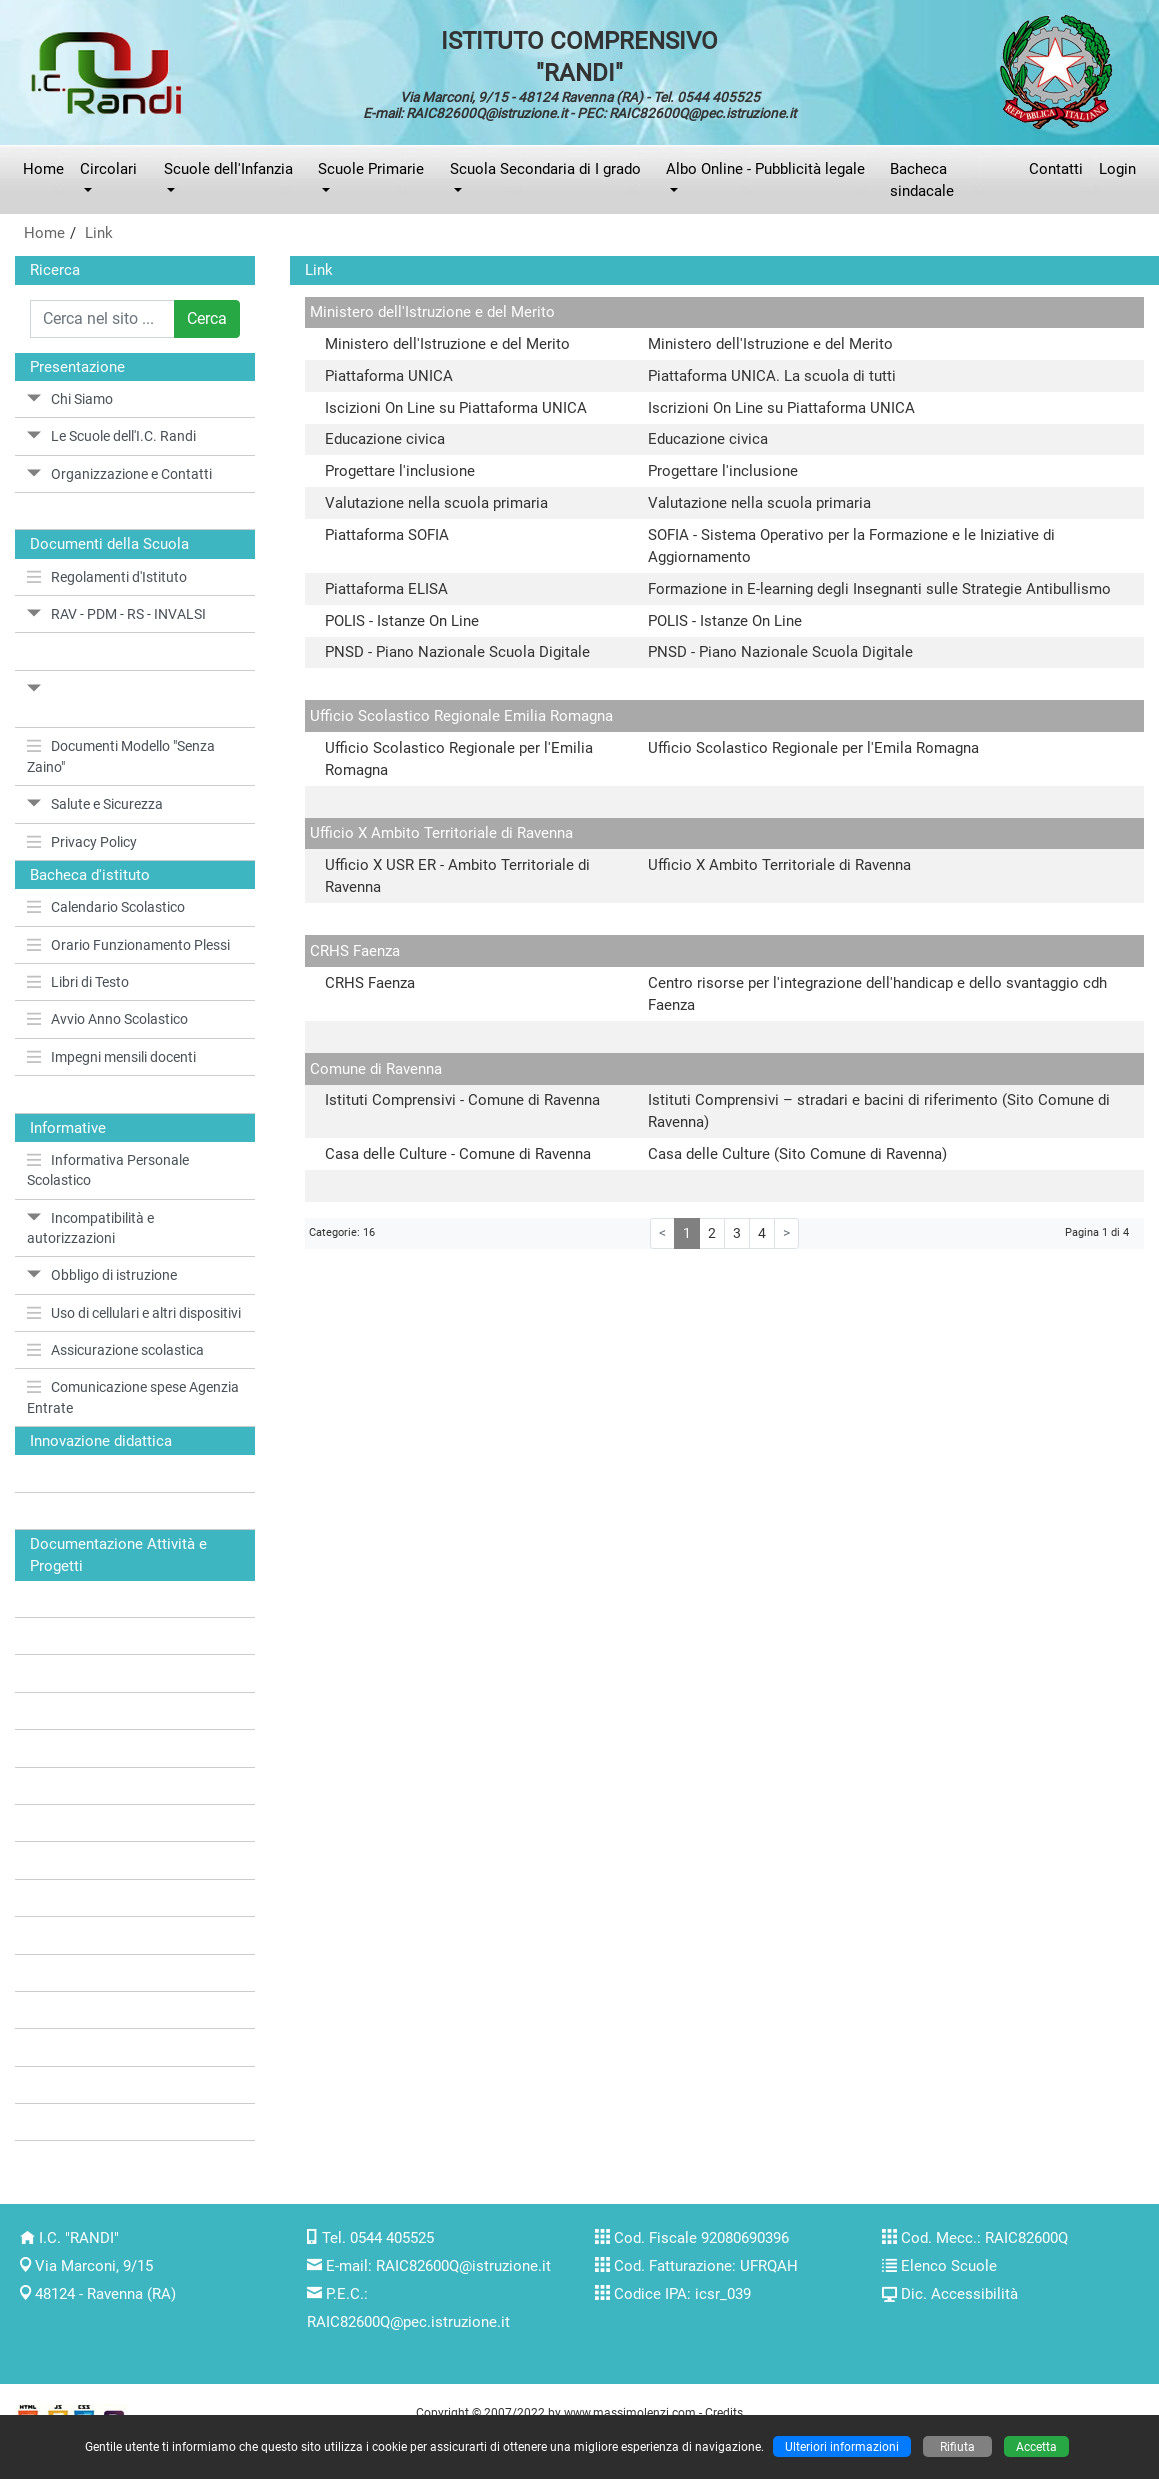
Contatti (1056, 169)
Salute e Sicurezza (95, 804)
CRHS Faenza (370, 983)
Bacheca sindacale (922, 180)
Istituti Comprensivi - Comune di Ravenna (462, 1100)
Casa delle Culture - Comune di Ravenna (458, 1154)
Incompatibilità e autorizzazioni (90, 1228)
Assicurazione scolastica (115, 1350)
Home (43, 169)
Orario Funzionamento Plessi (128, 945)
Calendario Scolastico (106, 907)
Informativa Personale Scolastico (108, 1170)
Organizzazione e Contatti (119, 474)
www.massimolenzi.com (630, 2412)
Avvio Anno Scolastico (107, 1019)
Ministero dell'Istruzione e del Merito (447, 344)
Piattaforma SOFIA (387, 535)
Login (1117, 169)
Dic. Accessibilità (959, 2294)
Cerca (207, 318)
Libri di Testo (78, 982)
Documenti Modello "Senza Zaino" (121, 756)
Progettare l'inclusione (400, 471)
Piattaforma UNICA (389, 376)
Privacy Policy (82, 842)
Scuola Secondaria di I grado (545, 169)
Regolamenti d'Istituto (107, 577)
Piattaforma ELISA (386, 589)
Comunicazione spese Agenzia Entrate (133, 1397)
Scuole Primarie (371, 169)
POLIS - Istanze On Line (402, 621)
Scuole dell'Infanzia (228, 169)
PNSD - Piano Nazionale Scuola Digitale (457, 652)
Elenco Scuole (949, 2266)
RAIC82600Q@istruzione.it (463, 2266)
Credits (724, 2412)
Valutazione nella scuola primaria (436, 503)
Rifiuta (957, 2446)
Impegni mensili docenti (111, 1057)
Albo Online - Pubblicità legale (765, 169)
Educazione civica (385, 439)
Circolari (108, 169)
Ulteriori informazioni (842, 2446)
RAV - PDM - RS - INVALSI (116, 614)
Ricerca (55, 270)
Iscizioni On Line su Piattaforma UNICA (456, 408)
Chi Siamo (70, 399)
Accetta (1036, 2446)
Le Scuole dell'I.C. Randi (111, 436)
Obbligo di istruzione (102, 1275)
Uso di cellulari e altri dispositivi (134, 1313)
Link (99, 233)
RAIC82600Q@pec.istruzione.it (408, 2322)
